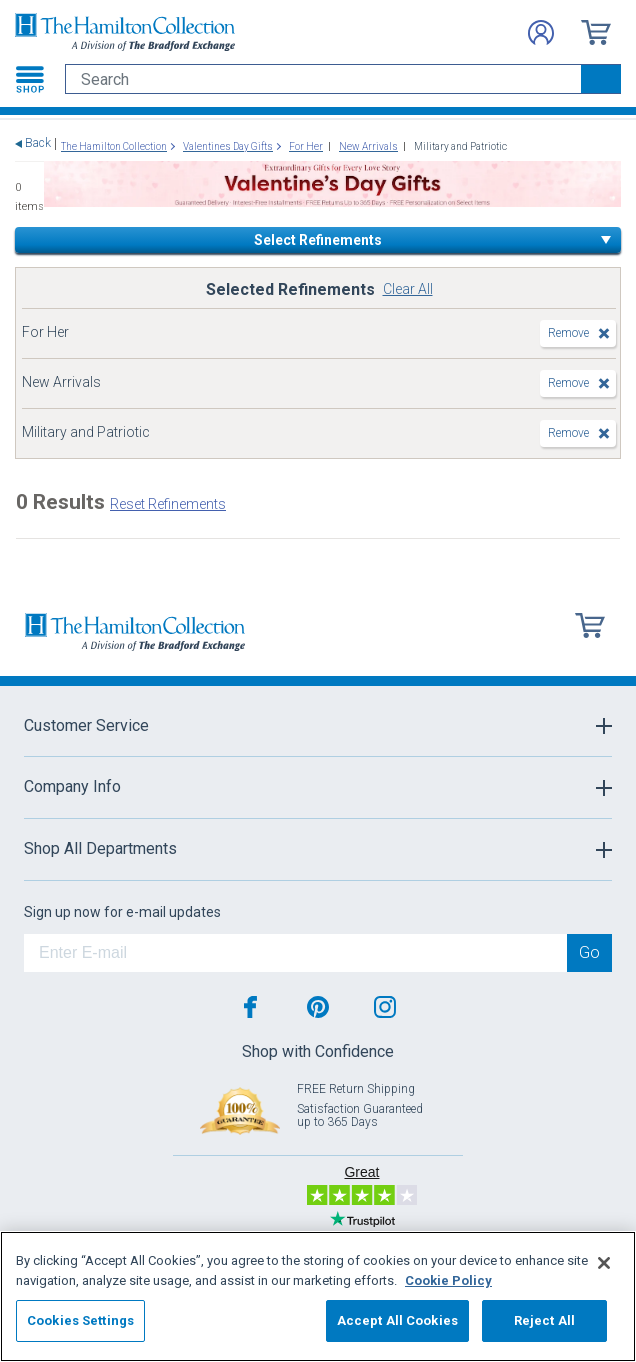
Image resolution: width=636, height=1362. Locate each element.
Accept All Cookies (397, 1320)
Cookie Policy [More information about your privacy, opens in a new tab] (448, 1280)
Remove (568, 333)
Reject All (544, 1320)
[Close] (604, 1263)
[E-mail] (295, 953)
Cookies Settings (80, 1320)
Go (589, 952)
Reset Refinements (168, 504)
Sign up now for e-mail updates (122, 912)
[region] (318, 1296)
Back (38, 143)
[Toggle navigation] (30, 79)
